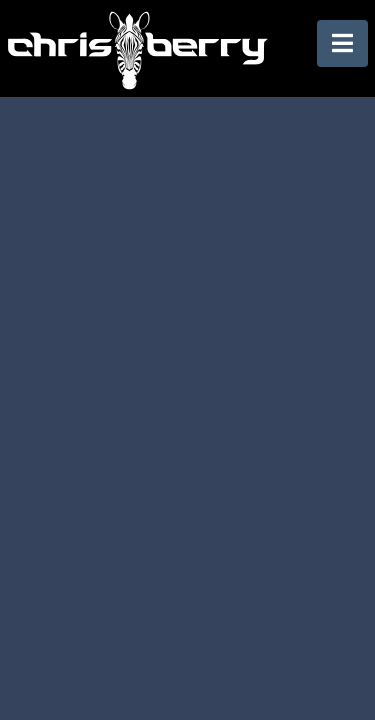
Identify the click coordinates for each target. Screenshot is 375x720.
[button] (342, 43)
